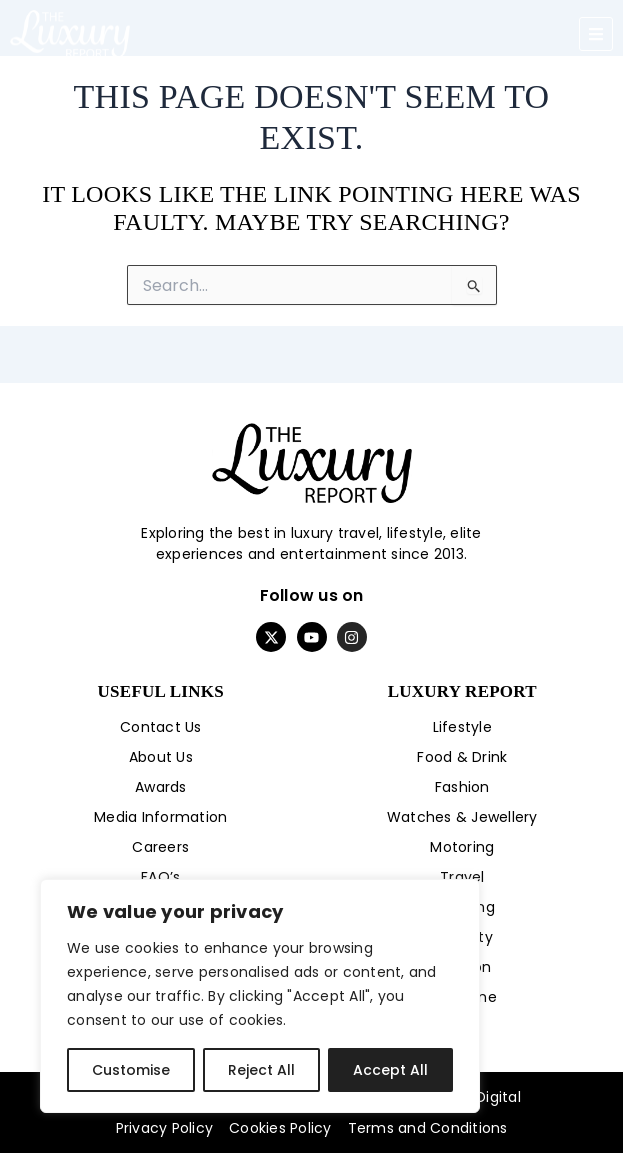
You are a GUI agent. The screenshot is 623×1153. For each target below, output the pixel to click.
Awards (161, 787)
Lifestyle (462, 727)
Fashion (462, 787)
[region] (260, 996)
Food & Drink (462, 757)
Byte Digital (480, 1097)
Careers (160, 847)
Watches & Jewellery (462, 817)
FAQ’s (160, 877)
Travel (462, 877)
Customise (131, 1070)
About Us (161, 757)
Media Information (160, 817)
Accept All (390, 1070)
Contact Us (161, 727)
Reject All (261, 1070)
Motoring (462, 847)
